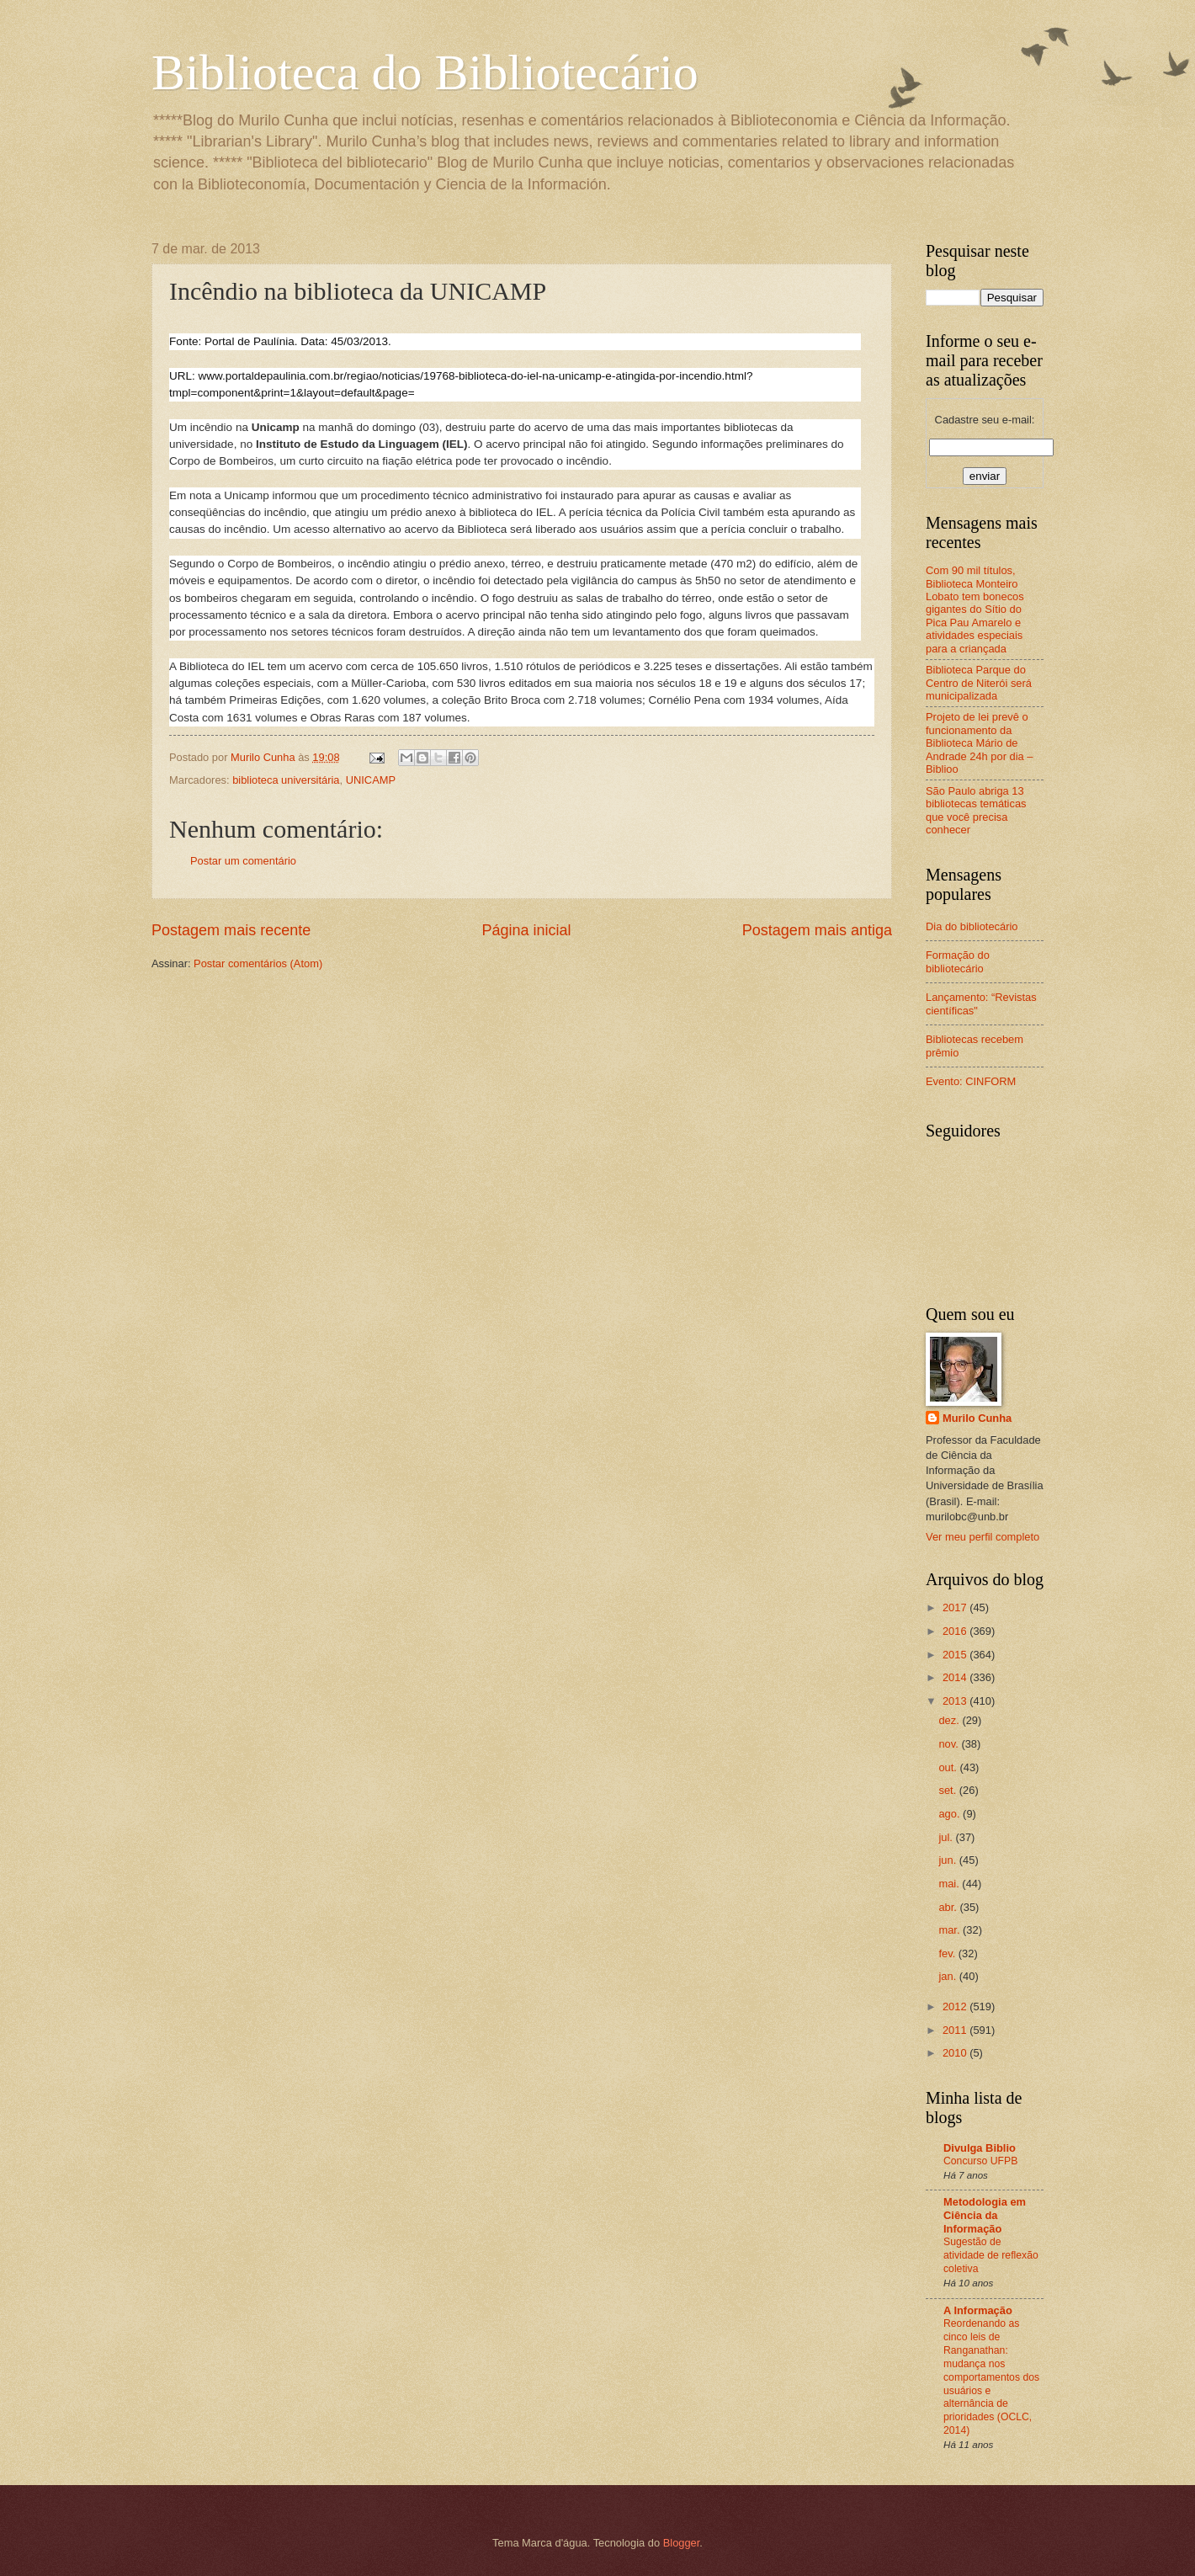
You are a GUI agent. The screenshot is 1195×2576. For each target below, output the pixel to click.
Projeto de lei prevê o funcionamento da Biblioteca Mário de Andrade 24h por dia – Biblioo (979, 743)
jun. (948, 1860)
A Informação (977, 2310)
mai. (950, 1883)
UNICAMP (371, 780)
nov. (949, 1744)
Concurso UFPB (980, 2161)
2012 (956, 2006)
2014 (956, 1677)
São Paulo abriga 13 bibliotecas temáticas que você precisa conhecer (976, 810)
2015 (956, 1654)
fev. (948, 1953)
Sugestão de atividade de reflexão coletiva (990, 2255)
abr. (948, 1907)
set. (948, 1790)
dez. (950, 1720)
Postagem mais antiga (817, 930)
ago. (950, 1813)
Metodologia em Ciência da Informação (984, 2215)
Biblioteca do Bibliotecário (424, 72)
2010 (956, 2052)
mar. (950, 1930)
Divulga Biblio (979, 2148)
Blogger (681, 2542)
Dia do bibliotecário (972, 926)
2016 (956, 1631)
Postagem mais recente (231, 930)
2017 (956, 1607)
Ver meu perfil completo (982, 1536)
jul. (946, 1837)
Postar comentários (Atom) (258, 963)
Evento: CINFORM (971, 1081)
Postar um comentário (243, 860)
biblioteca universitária (285, 780)
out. (948, 1767)
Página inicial (526, 930)
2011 (956, 2030)
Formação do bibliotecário (958, 961)
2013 (956, 1701)
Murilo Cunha (977, 1418)
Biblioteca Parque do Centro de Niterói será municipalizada (979, 682)
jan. (948, 1976)
